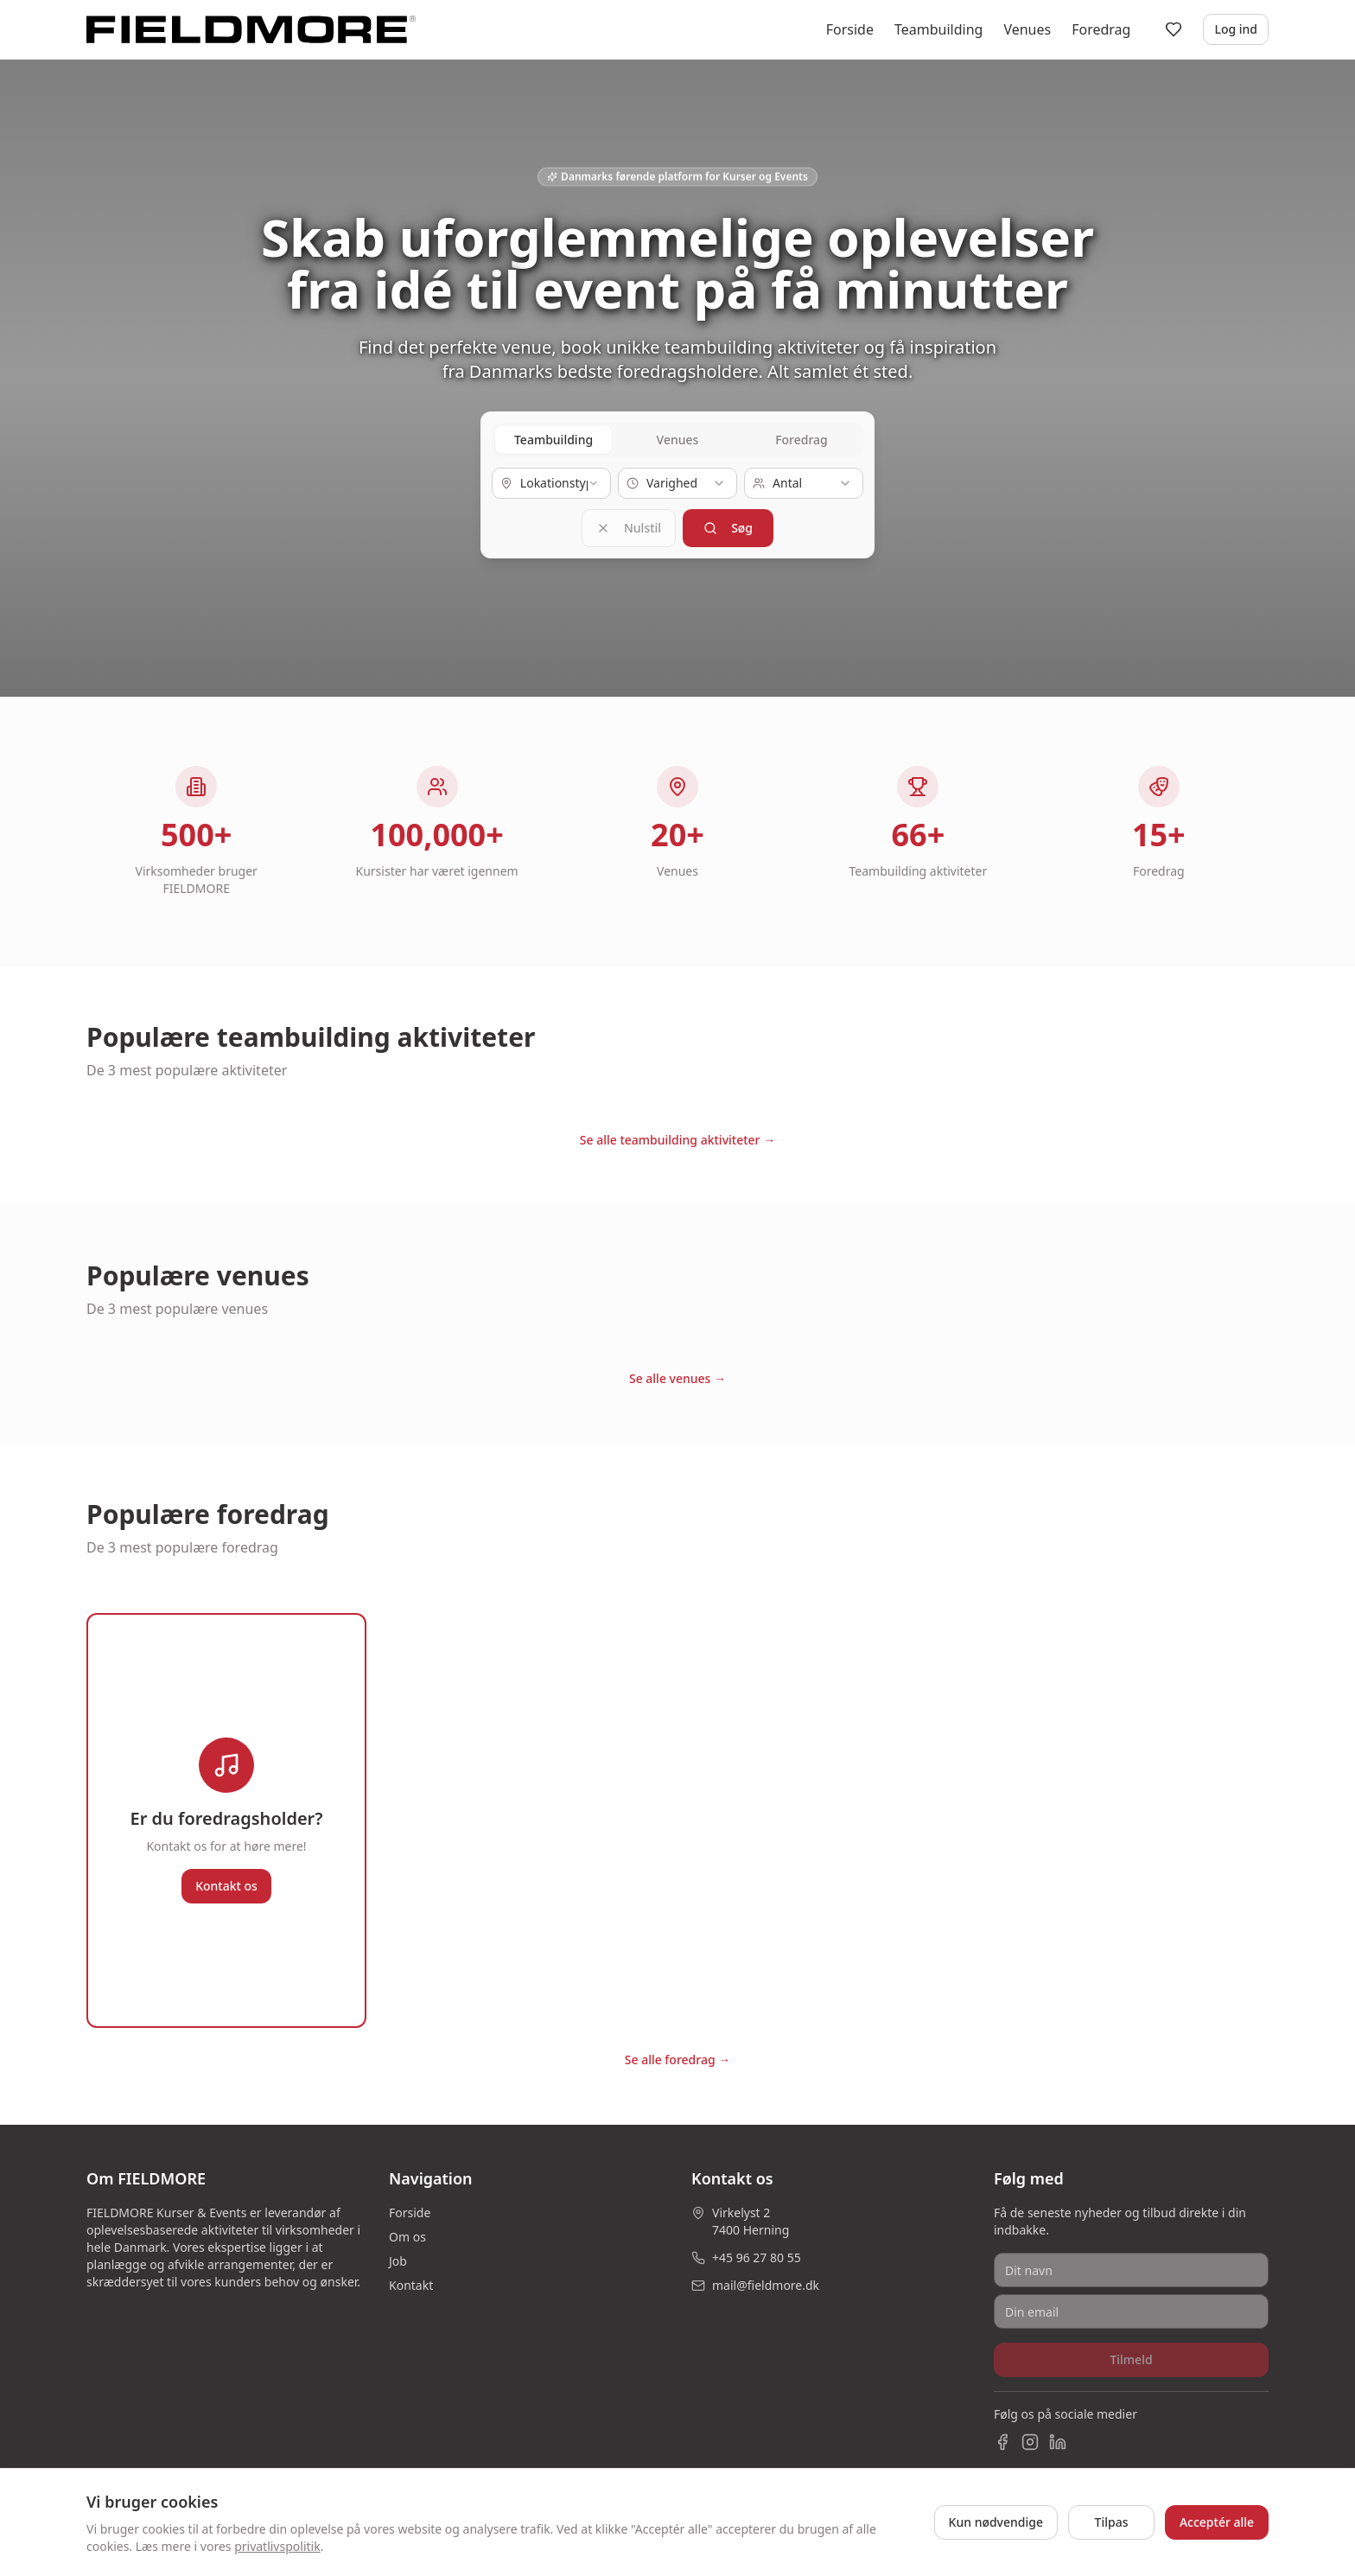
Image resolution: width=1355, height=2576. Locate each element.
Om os (407, 2230)
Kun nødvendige (996, 2522)
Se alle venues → (677, 1371)
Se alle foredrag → (678, 2052)
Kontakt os (226, 1879)
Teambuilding (938, 29)
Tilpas (1112, 2522)
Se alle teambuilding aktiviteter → (677, 1133)
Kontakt (411, 2278)
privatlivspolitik (277, 2546)
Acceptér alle (1217, 2522)
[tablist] (677, 440)
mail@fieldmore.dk (765, 2278)
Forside (850, 29)
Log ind (1235, 29)
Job (398, 2254)
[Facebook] (1002, 2435)
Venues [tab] (678, 439)
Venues (1027, 29)
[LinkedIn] (1057, 2435)
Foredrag (1101, 29)
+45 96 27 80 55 (756, 2250)
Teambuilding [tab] (553, 439)
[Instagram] (1030, 2435)
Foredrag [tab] (801, 439)
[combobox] (551, 483)
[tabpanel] (677, 504)
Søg (728, 524)
